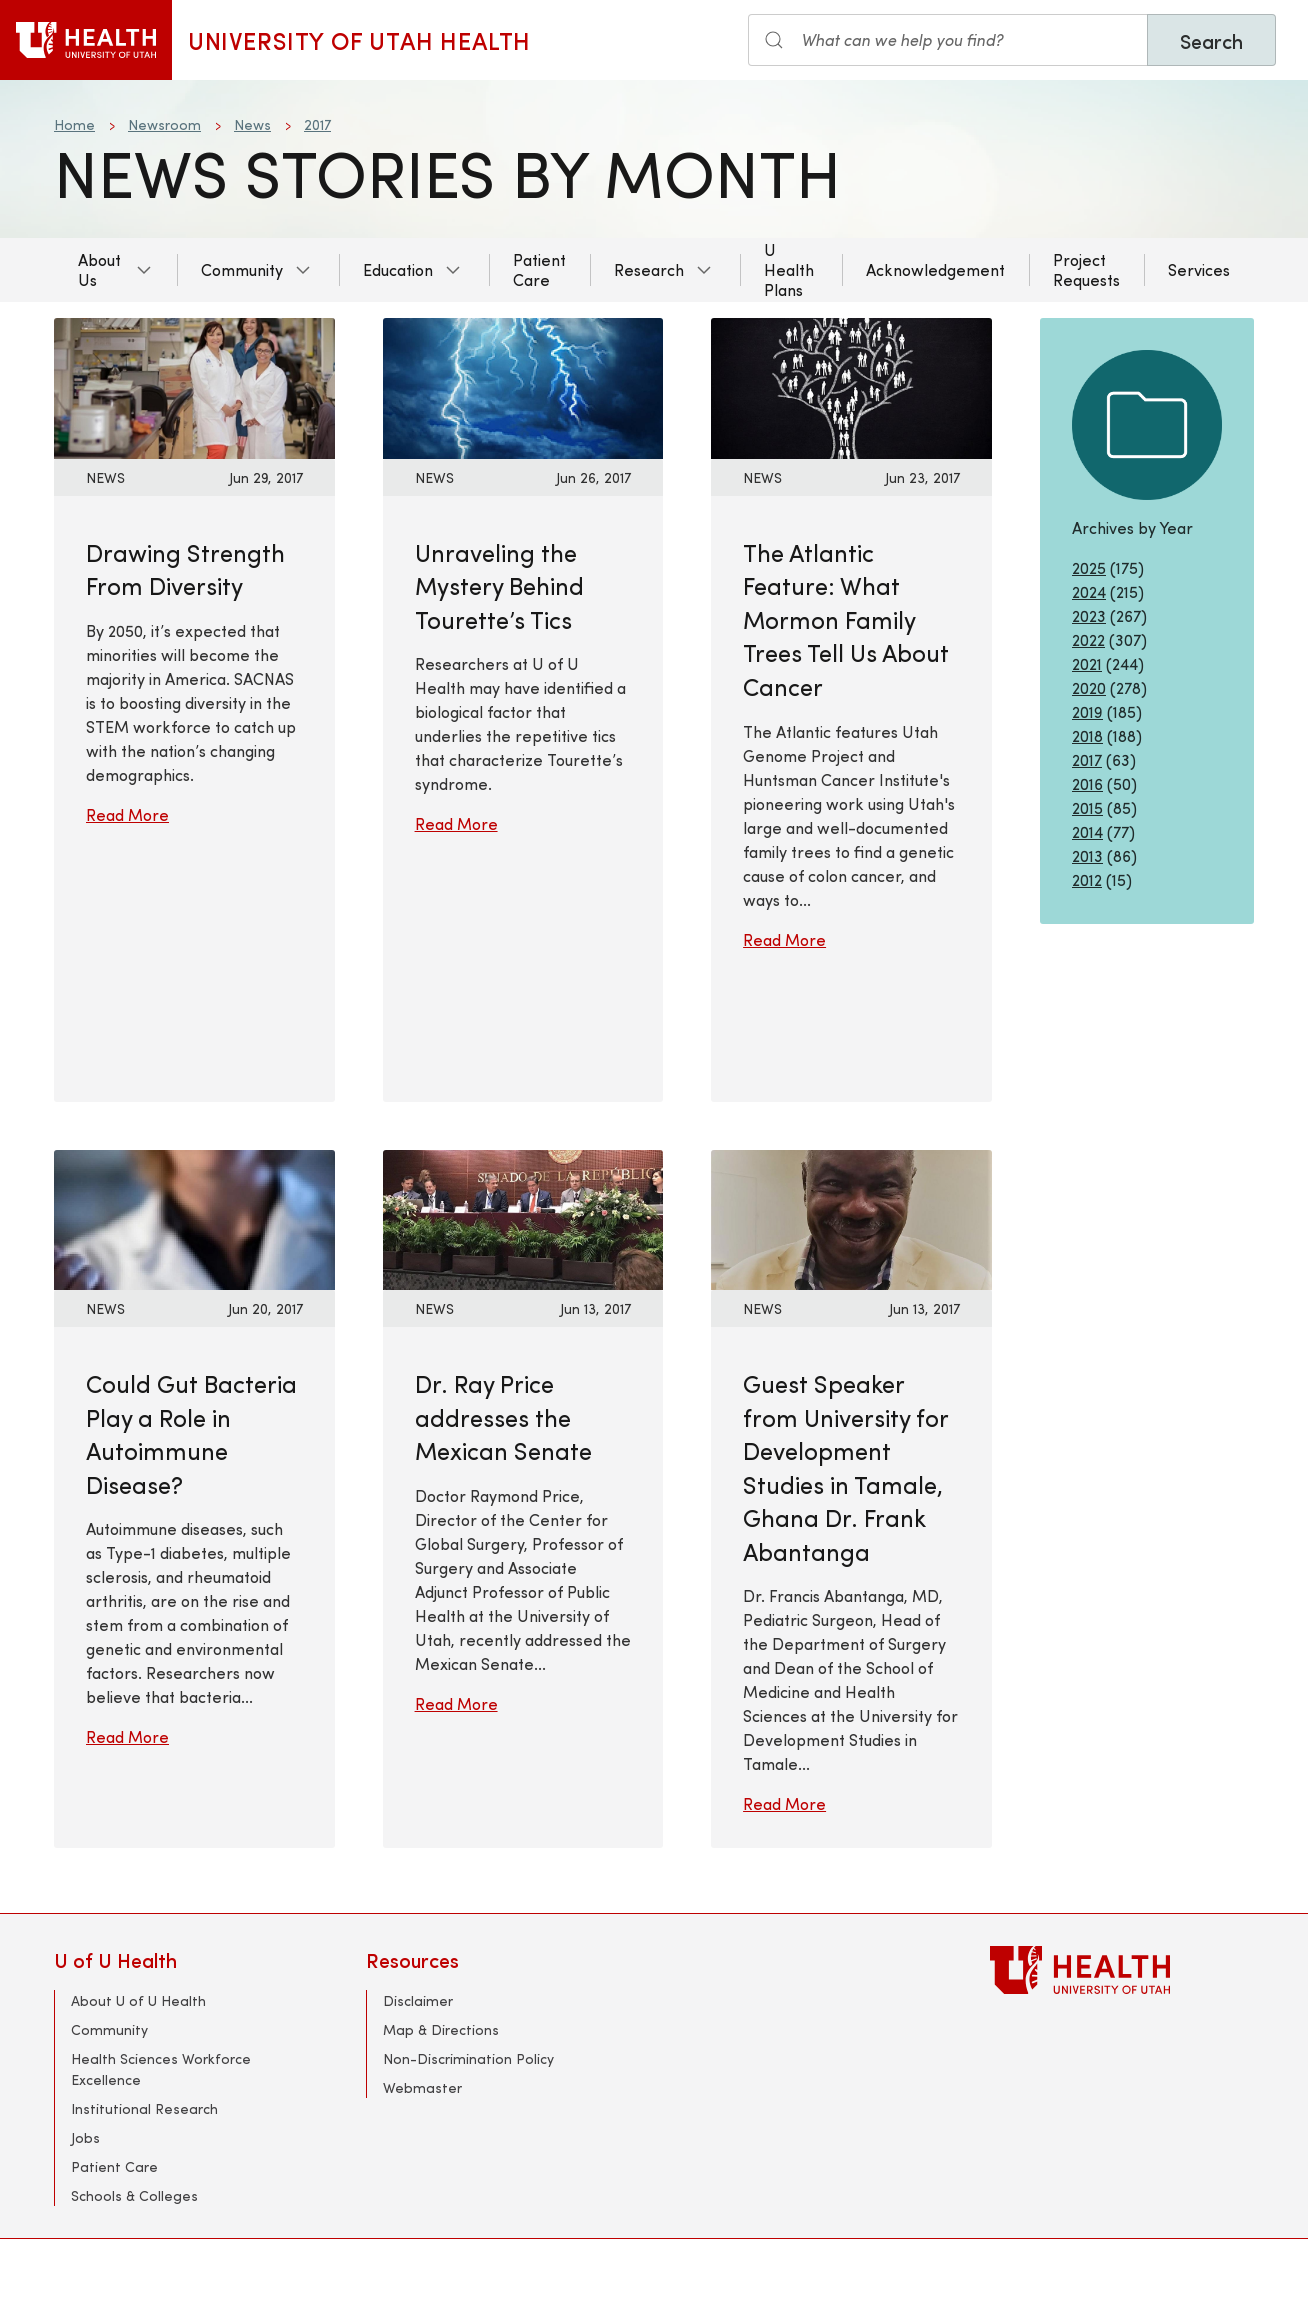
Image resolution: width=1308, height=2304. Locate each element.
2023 (1089, 615)
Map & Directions (441, 2029)
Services (1199, 269)
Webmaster (422, 2087)
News (252, 124)
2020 (1089, 687)
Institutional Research (144, 2108)
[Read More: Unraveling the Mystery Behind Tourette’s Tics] (523, 385)
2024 (1089, 591)
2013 (1087, 855)
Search (1211, 40)
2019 (1087, 711)
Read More (127, 814)
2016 (1087, 783)
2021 (1087, 663)
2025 (1089, 567)
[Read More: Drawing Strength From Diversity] (194, 385)
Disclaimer (418, 2000)
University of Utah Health (359, 40)
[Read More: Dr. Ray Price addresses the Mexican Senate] (523, 1217)
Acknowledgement (935, 269)
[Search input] (948, 40)
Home (74, 124)
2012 (1087, 879)
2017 (317, 124)
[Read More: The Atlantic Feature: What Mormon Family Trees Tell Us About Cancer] (851, 385)
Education (398, 269)
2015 (1087, 807)
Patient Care (539, 269)
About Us (99, 269)
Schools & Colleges (134, 2195)
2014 (1087, 831)
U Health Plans (789, 269)
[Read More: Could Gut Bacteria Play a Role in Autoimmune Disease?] (194, 1217)
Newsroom (164, 124)
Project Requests (1086, 269)
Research (649, 269)
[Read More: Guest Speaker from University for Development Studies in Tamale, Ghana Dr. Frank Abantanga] (851, 1217)
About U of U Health (138, 2000)
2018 (1087, 735)
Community (242, 269)
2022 (1088, 639)
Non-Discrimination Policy (468, 2058)
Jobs (85, 2137)
